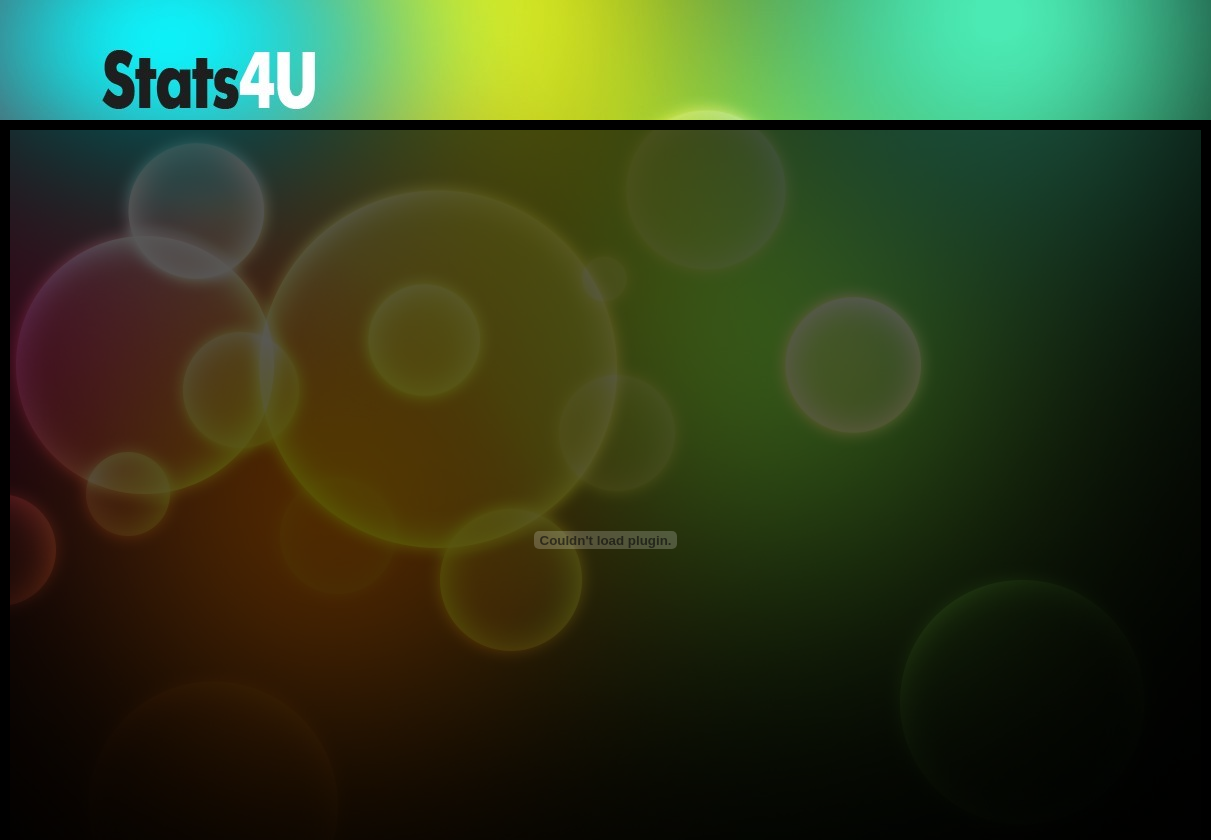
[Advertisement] (734, 73)
